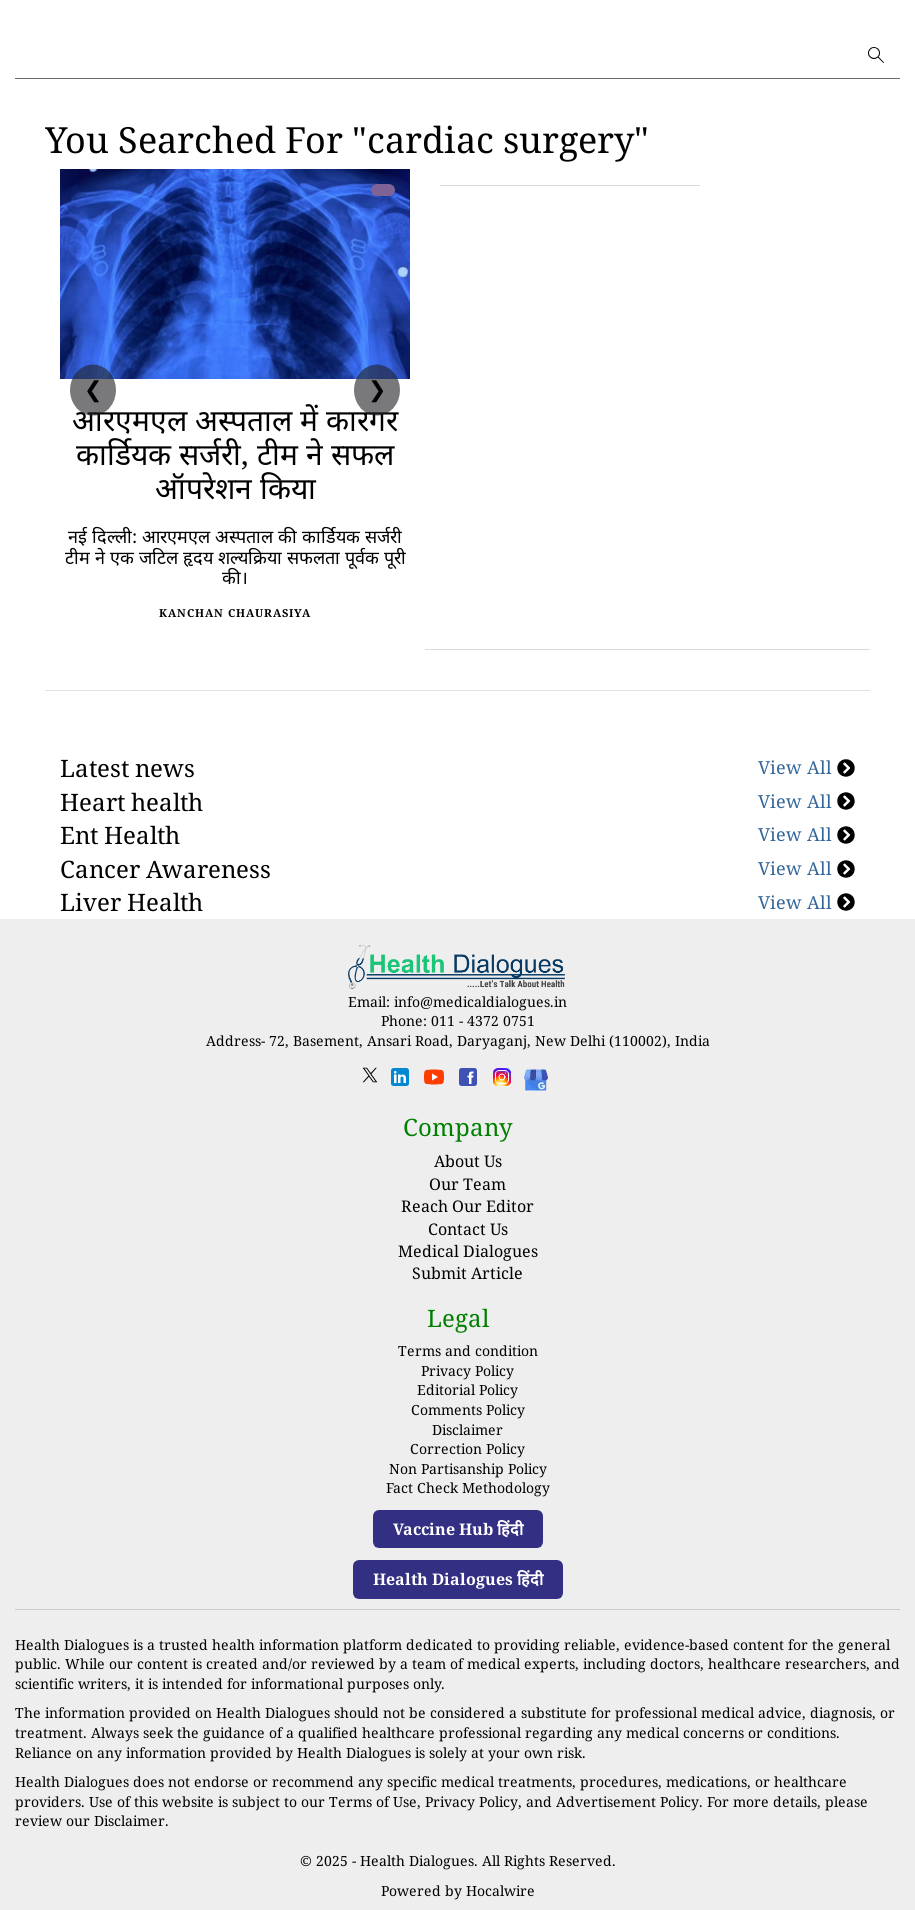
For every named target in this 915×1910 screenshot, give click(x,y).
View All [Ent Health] (806, 834)
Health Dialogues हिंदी (458, 1579)
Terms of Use (373, 1801)
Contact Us (468, 1229)
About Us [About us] (468, 1161)
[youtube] (434, 1083)
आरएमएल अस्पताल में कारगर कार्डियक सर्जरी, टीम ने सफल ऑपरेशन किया (235, 453)
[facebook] (468, 1083)
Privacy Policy (467, 1370)
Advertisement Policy (626, 1801)
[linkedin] (400, 1083)
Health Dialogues (417, 1860)
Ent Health (120, 834)
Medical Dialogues (468, 1251)
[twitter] (370, 1081)
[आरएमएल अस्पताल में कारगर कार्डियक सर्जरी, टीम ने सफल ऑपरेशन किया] (235, 274)
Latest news (127, 767)
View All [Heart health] (806, 801)
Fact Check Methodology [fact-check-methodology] (468, 1487)
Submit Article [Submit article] (467, 1273)
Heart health (131, 801)
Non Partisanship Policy (468, 1468)
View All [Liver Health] (806, 902)
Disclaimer (467, 1429)
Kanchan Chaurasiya (235, 612)
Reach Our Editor (467, 1206)
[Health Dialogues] (536, 1078)
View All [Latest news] (806, 767)
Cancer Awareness (165, 868)
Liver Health (131, 901)
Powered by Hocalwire (458, 1890)
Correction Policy (467, 1448)
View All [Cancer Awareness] (806, 868)
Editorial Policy (467, 1389)
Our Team (467, 1184)
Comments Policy (468, 1409)
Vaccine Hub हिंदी (458, 1529)
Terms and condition (468, 1350)
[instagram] (502, 1083)
